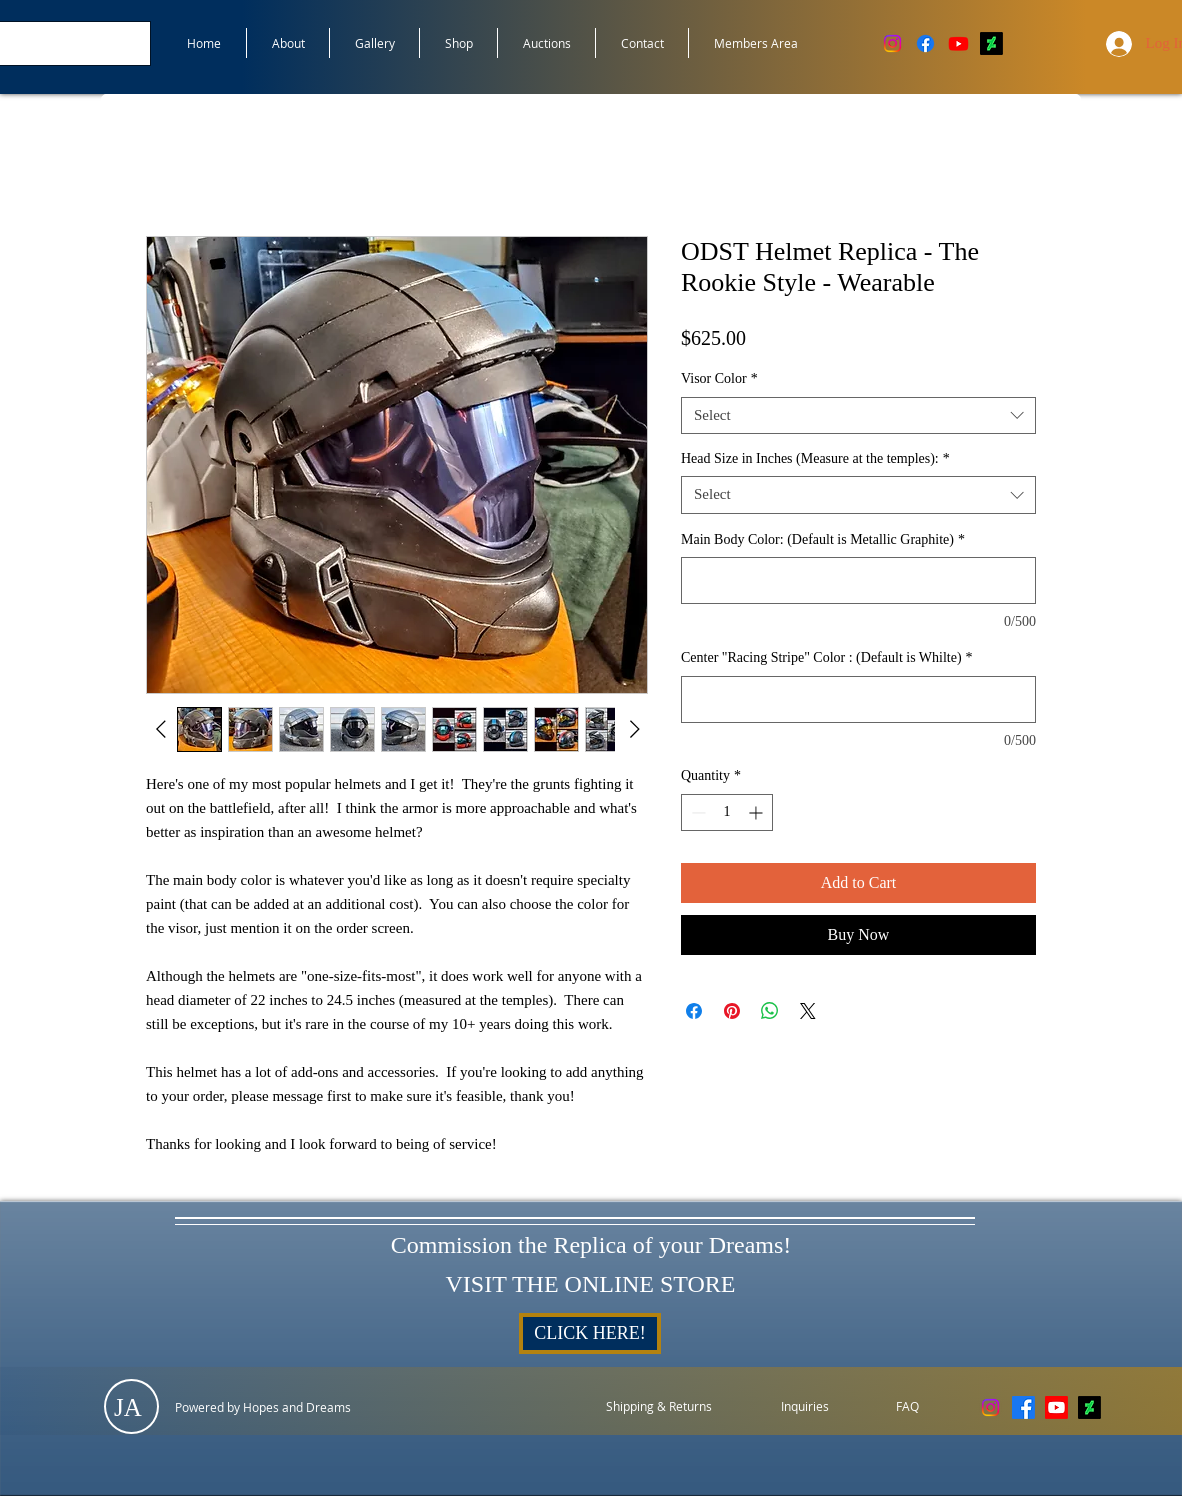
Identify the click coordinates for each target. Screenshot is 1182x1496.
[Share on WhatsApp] (770, 1011)
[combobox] (858, 416)
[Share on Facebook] (694, 1011)
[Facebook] (925, 43)
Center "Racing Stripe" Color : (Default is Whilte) (827, 657)
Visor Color (719, 378)
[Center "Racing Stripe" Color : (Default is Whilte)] (858, 699)
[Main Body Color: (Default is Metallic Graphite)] (858, 580)
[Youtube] (958, 43)
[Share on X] (808, 1011)
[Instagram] (892, 43)
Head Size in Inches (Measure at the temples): (815, 458)
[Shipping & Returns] (659, 1407)
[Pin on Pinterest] (732, 1011)
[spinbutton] (727, 812)
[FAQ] (907, 1407)
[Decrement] (696, 812)
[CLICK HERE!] (590, 1333)
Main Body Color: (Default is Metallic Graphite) (823, 539)
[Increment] (757, 812)
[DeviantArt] (991, 43)
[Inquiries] (805, 1407)
